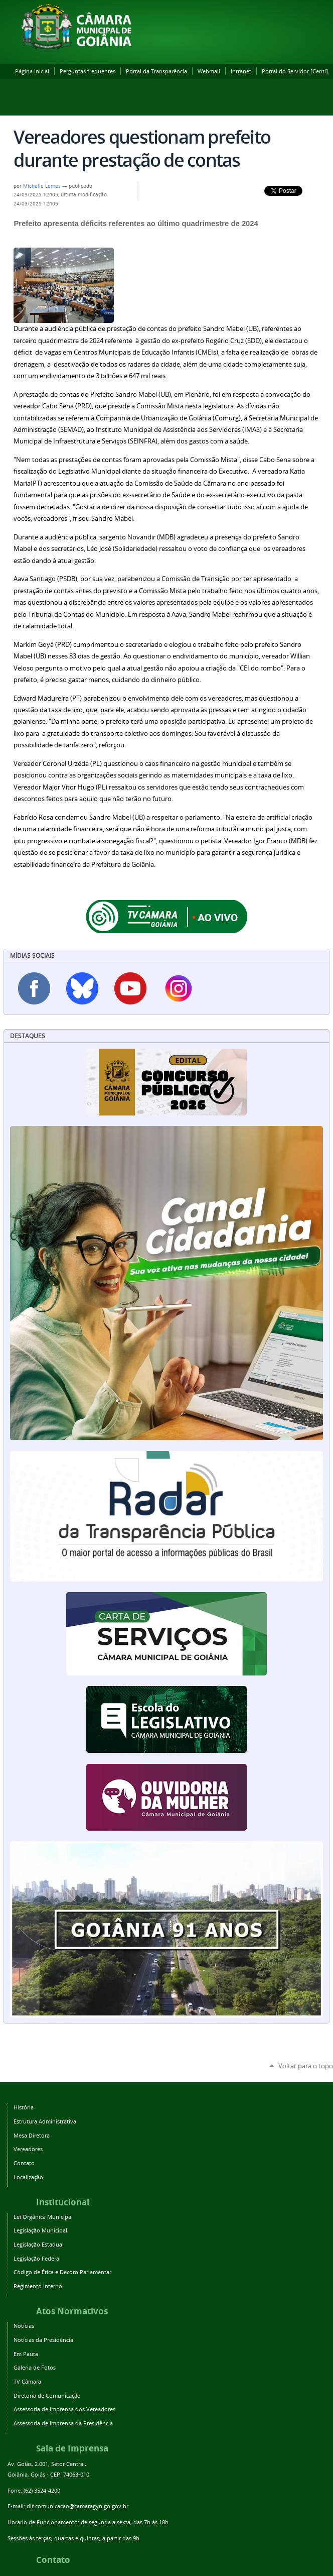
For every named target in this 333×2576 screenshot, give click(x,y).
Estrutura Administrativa (45, 2121)
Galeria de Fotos (35, 2367)
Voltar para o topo (305, 2065)
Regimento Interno (38, 2286)
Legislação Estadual (39, 2244)
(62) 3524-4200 (42, 2490)
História (24, 2107)
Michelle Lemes (42, 185)
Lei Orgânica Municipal (43, 2216)
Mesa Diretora (32, 2135)
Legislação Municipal (40, 2230)
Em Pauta (26, 2354)
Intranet (241, 71)
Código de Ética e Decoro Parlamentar (62, 2272)
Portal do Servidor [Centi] (295, 71)
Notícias (24, 2325)
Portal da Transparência (156, 71)
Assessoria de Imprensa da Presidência (63, 2423)
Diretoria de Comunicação (47, 2395)
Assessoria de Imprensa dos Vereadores (64, 2409)
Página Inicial (32, 71)
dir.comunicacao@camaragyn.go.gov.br (77, 2506)
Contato (24, 2163)
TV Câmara (27, 2381)
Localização (28, 2177)
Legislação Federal (37, 2258)
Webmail (209, 71)
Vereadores (28, 2149)
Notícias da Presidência (43, 2339)
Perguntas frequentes (87, 71)
